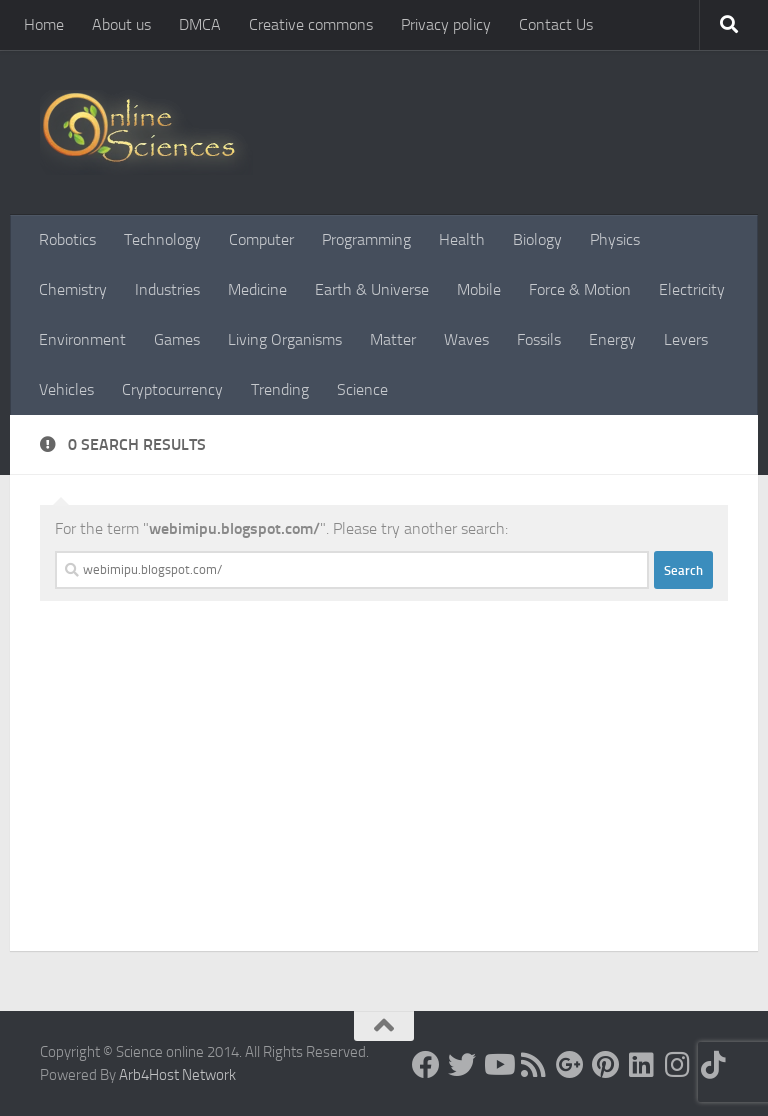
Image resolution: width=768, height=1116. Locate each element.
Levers (686, 339)
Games (177, 339)
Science (362, 389)
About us (121, 24)
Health (462, 239)
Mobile (479, 289)
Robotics (67, 239)
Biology (537, 239)
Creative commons (311, 24)
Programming (366, 239)
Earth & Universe (372, 289)
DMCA (200, 24)
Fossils (539, 339)
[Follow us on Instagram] (678, 1065)
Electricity (692, 289)
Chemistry (73, 289)
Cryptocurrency (172, 389)
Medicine (257, 289)
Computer (261, 239)
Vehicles (66, 389)
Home (44, 24)
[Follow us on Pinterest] (606, 1065)
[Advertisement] (384, 801)
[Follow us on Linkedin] (642, 1065)
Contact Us (556, 24)
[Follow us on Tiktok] (714, 1065)
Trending (280, 389)
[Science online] (426, 1065)
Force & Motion (580, 289)
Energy (612, 339)
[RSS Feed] (534, 1065)
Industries (167, 289)
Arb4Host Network (177, 1075)
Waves (466, 339)
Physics (615, 239)
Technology (162, 239)
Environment (82, 339)
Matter (393, 339)
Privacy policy (446, 24)
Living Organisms (285, 339)
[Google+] (570, 1065)
